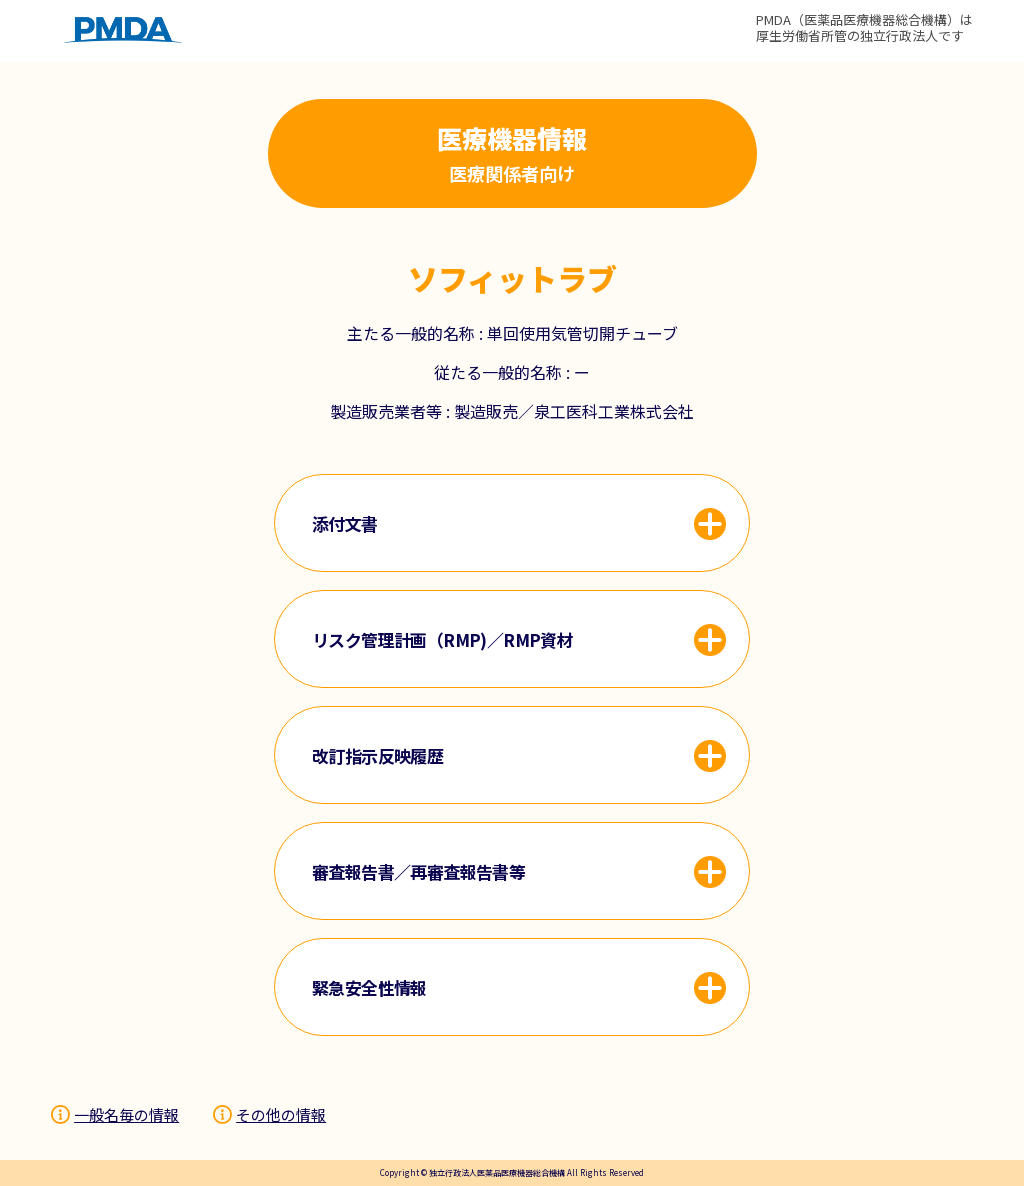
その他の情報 (281, 1114)
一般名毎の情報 (126, 1114)
